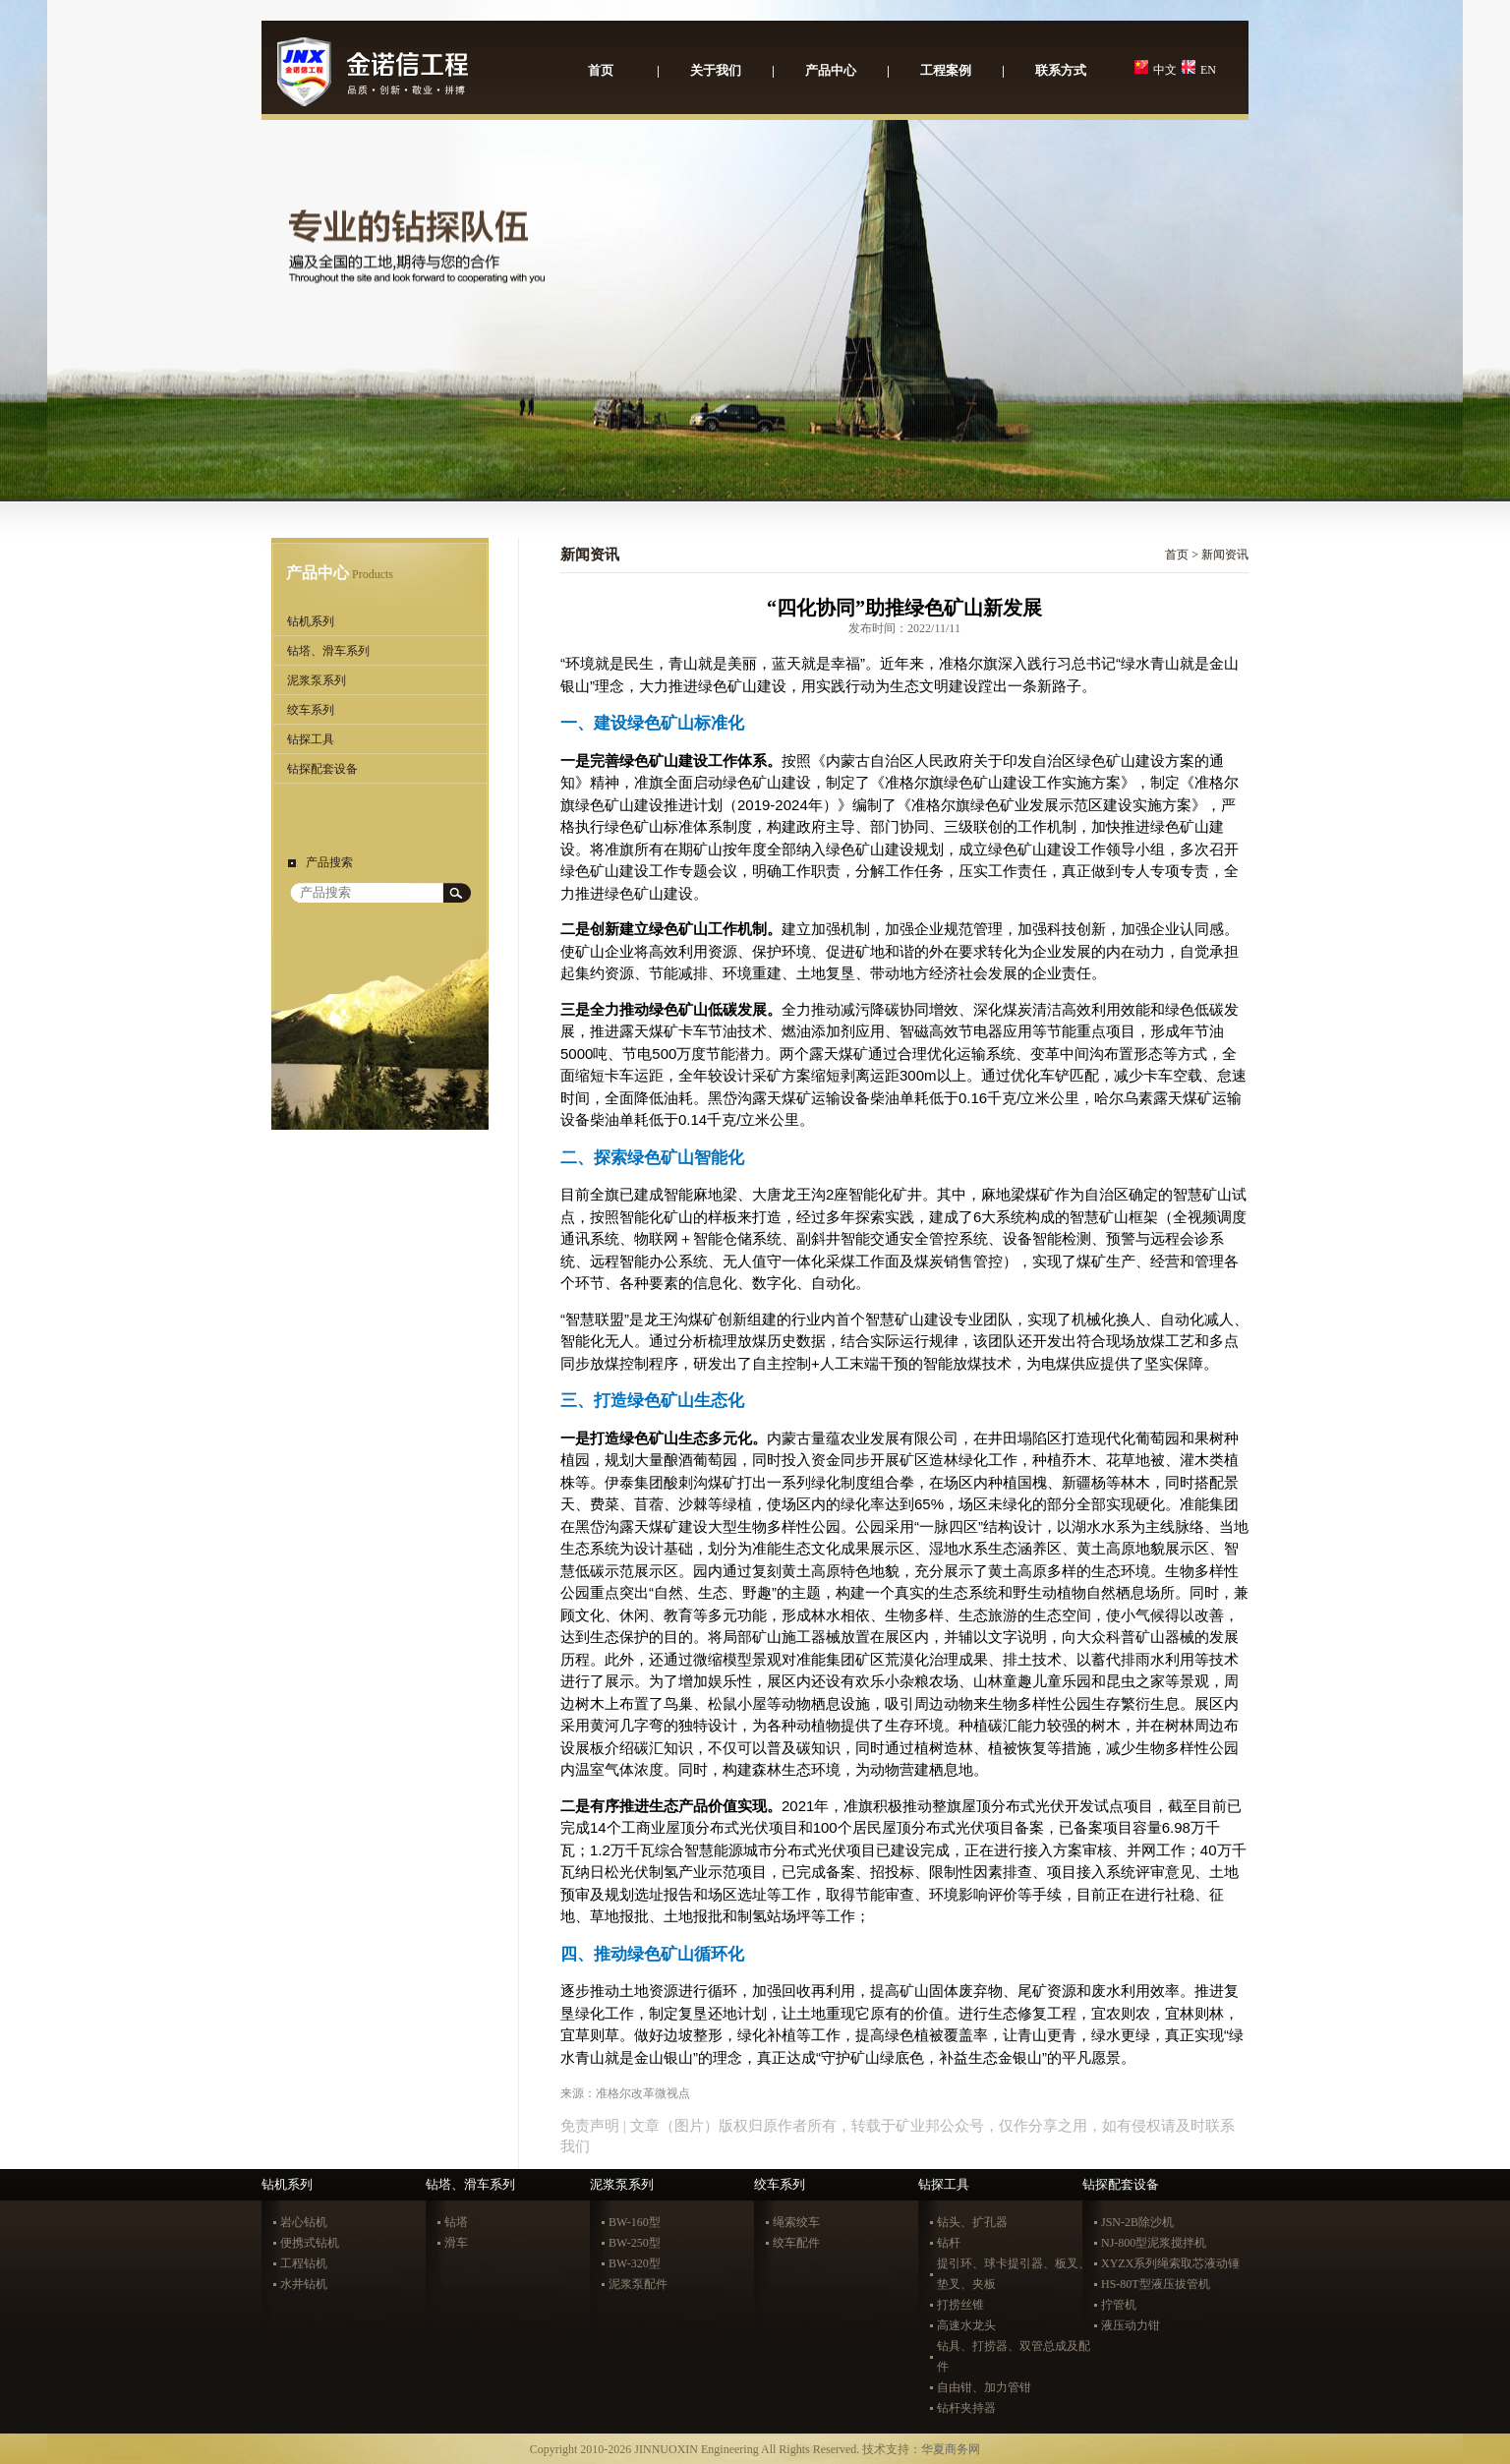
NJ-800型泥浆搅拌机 (1153, 2243)
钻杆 (948, 2243)
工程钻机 (303, 2263)
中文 (1165, 70)
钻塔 (456, 2222)
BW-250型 (635, 2243)
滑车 (456, 2243)
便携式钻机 (309, 2243)
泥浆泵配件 (638, 2284)
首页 (600, 70)
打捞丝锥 (960, 2305)
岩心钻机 (303, 2222)
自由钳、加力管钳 (984, 2387)
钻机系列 (310, 621)
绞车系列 (310, 710)
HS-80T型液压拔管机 (1155, 2284)
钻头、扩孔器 (972, 2222)
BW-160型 (635, 2222)
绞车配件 (796, 2243)
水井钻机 (303, 2284)
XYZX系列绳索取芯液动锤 (1170, 2263)
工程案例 (945, 70)
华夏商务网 (950, 2449)
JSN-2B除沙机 (1137, 2222)
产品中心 (830, 70)
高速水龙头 (966, 2325)
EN (1208, 70)
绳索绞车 (796, 2222)
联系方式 (1060, 70)
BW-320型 (635, 2263)
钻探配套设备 (322, 769)
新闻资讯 (1225, 554)
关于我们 (715, 70)
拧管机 (1118, 2305)
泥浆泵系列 (316, 680)
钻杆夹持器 (966, 2408)
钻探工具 (310, 739)
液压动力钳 (1130, 2325)
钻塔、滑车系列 (328, 651)
